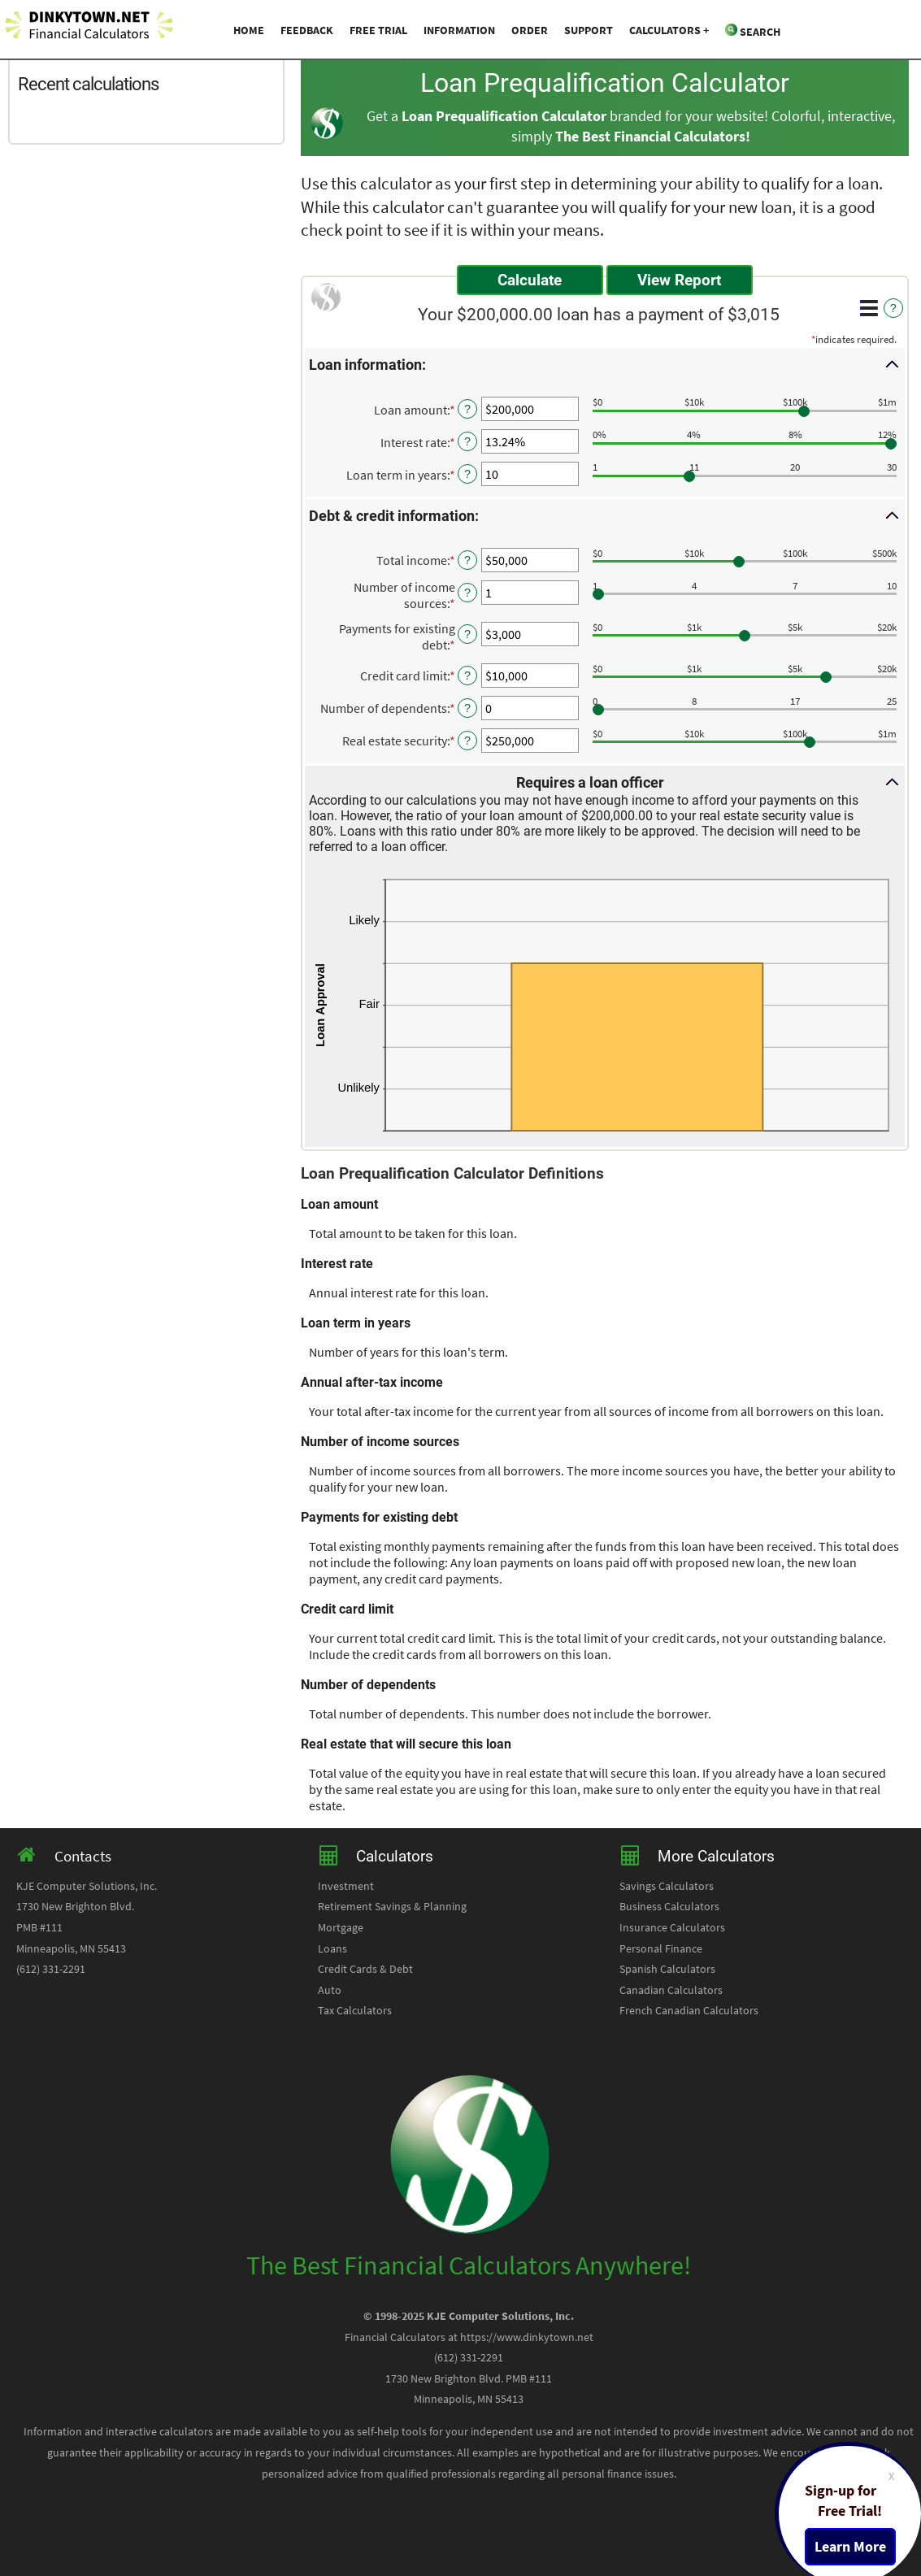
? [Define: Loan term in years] (467, 473)
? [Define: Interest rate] (467, 441)
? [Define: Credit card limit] (467, 675)
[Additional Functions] (869, 308)
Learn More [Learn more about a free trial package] (850, 2547)
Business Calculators (669, 1906)
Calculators (665, 30)
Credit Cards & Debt (365, 1968)
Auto (329, 1990)
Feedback (306, 30)
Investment (346, 1886)
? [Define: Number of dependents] (467, 708)
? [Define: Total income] (467, 560)
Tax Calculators (355, 2010)
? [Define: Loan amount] (467, 408)
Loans (332, 1948)
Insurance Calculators (672, 1927)
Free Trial (378, 30)
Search (752, 31)
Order (529, 30)
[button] (605, 364)
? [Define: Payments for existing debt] (467, 634)
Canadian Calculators (671, 1990)
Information (459, 30)
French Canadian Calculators (688, 2010)
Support (588, 30)
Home (248, 30)
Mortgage (340, 1927)
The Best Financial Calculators (650, 137)
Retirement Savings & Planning (392, 1906)
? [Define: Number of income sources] (467, 592)
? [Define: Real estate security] (467, 740)
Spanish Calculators (667, 1968)
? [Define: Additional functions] (893, 308)
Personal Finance (660, 1948)
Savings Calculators (666, 1886)
